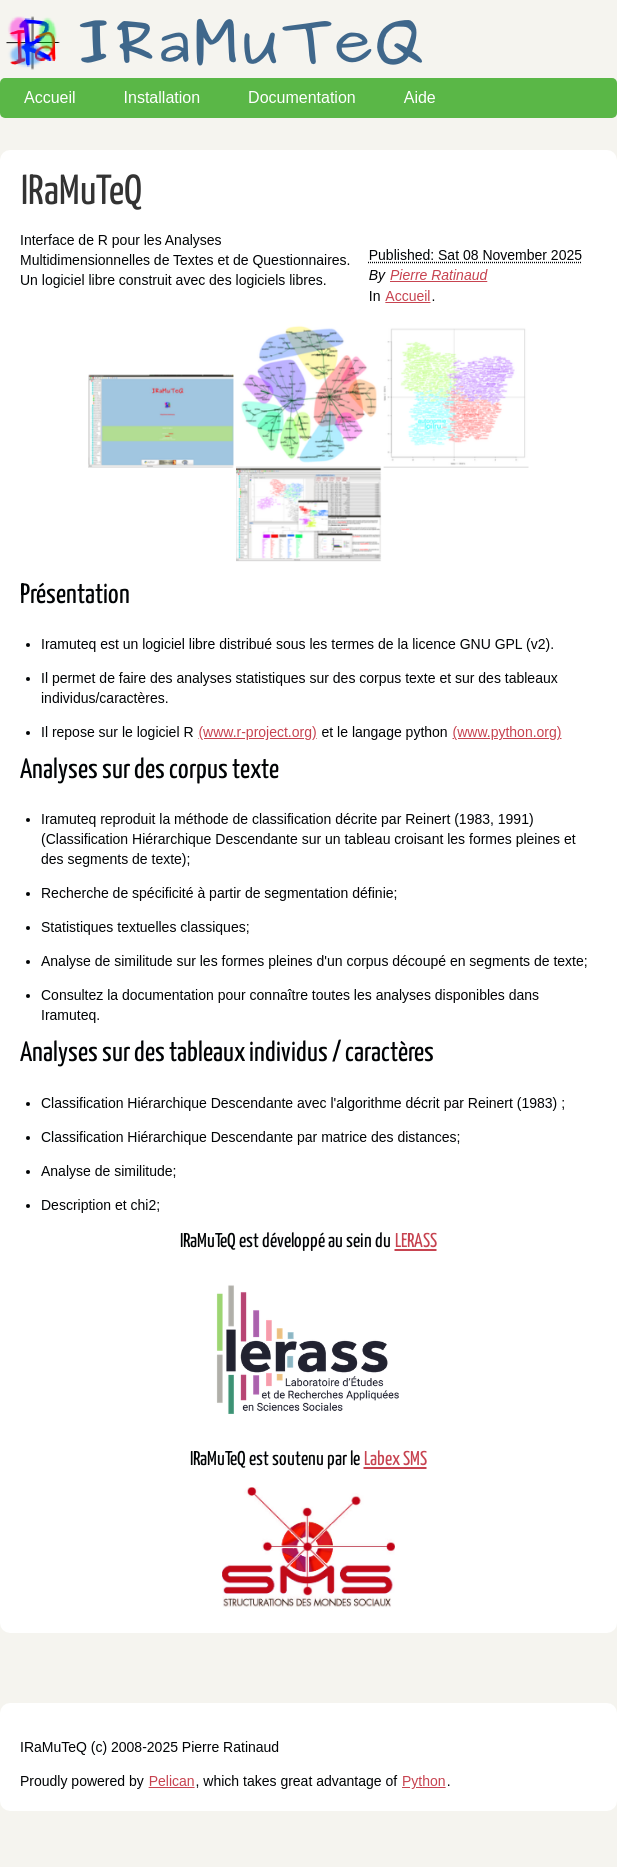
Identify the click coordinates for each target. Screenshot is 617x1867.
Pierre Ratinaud (438, 275)
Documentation (302, 97)
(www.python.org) (507, 732)
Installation (162, 97)
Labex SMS (395, 1459)
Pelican (172, 1781)
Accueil (50, 97)
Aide (420, 97)
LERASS (416, 1241)
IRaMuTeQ (81, 192)
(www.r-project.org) (257, 732)
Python (424, 1781)
